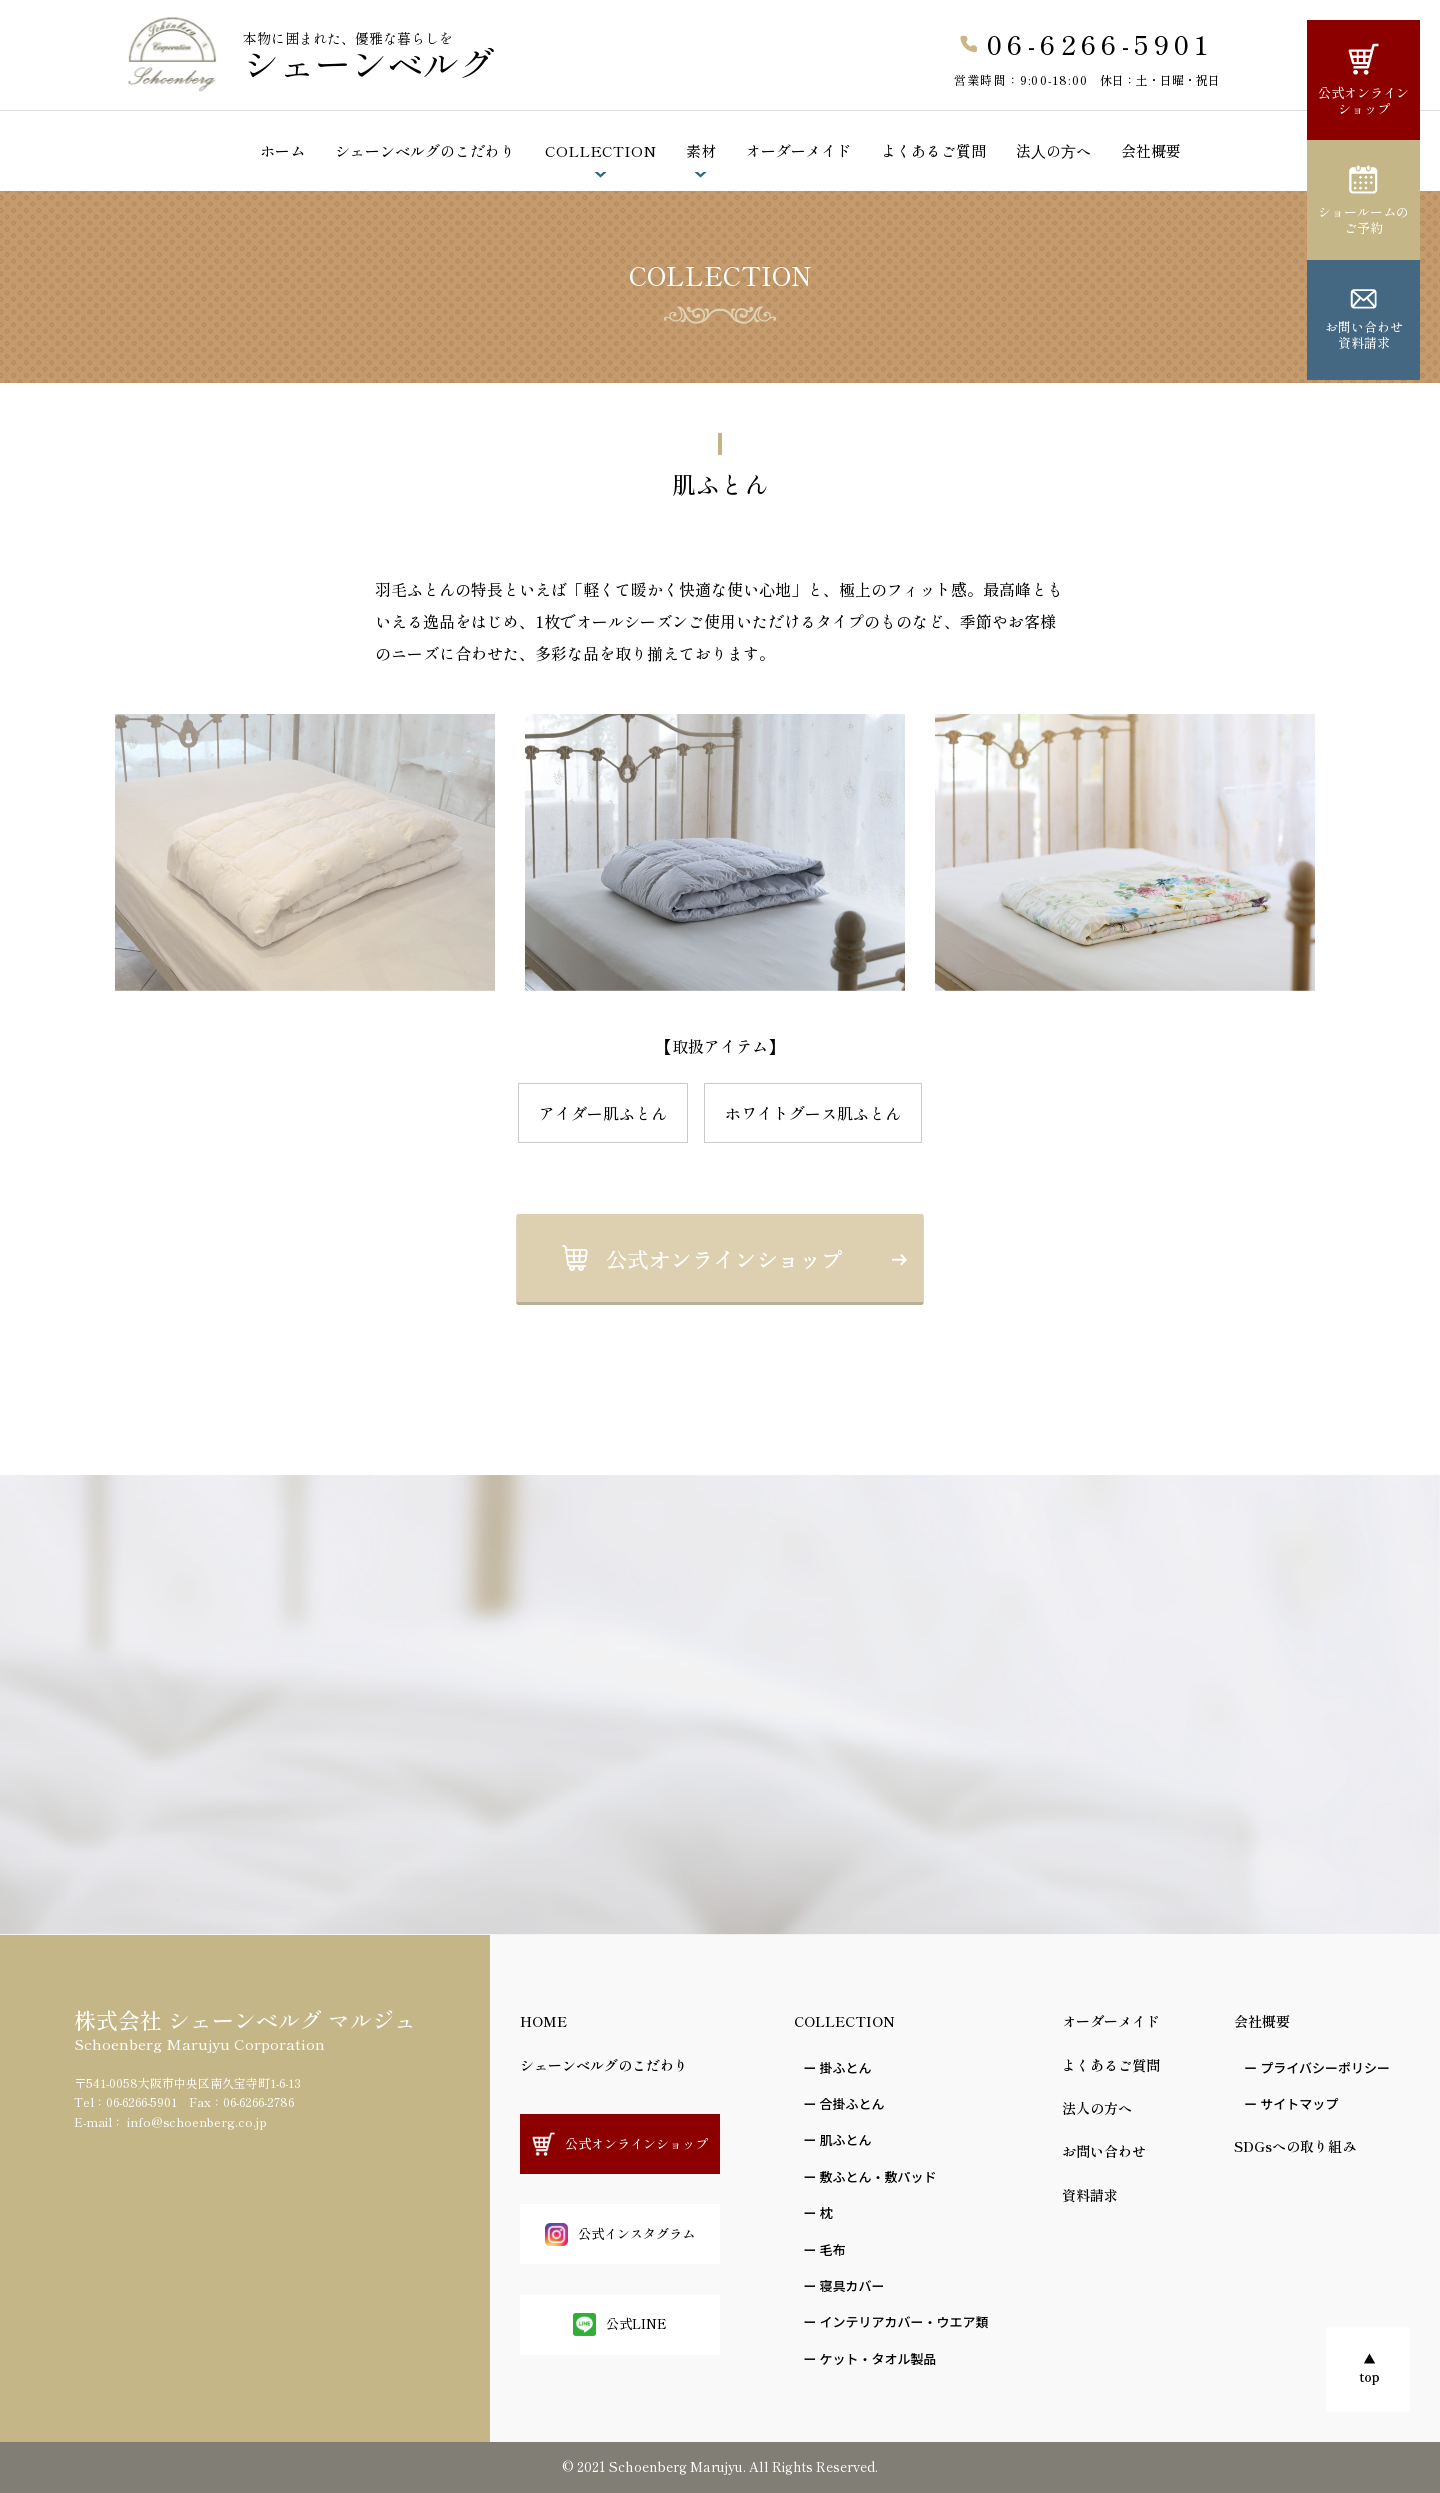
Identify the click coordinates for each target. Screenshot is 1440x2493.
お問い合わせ (1104, 2151)
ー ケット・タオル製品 (870, 2358)
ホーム (282, 150)
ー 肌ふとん (838, 2139)
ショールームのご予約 (1363, 201)
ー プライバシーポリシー (1317, 2067)
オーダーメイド (798, 150)
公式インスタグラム (620, 2234)
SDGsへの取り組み (1295, 2146)
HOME (543, 2021)
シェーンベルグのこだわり (425, 150)
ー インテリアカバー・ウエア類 (896, 2321)
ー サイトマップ (1291, 2103)
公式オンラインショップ (1363, 80)
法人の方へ (1097, 2108)
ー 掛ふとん (838, 2067)
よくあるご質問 (933, 150)
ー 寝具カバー (844, 2285)
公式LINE (620, 2324)
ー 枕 (818, 2212)
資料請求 (1090, 2195)
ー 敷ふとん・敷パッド (870, 2176)
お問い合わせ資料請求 (1364, 320)
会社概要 (1151, 150)
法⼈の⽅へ (1053, 150)
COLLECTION (600, 150)
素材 (701, 150)
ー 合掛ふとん (844, 2103)
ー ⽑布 (825, 2249)
